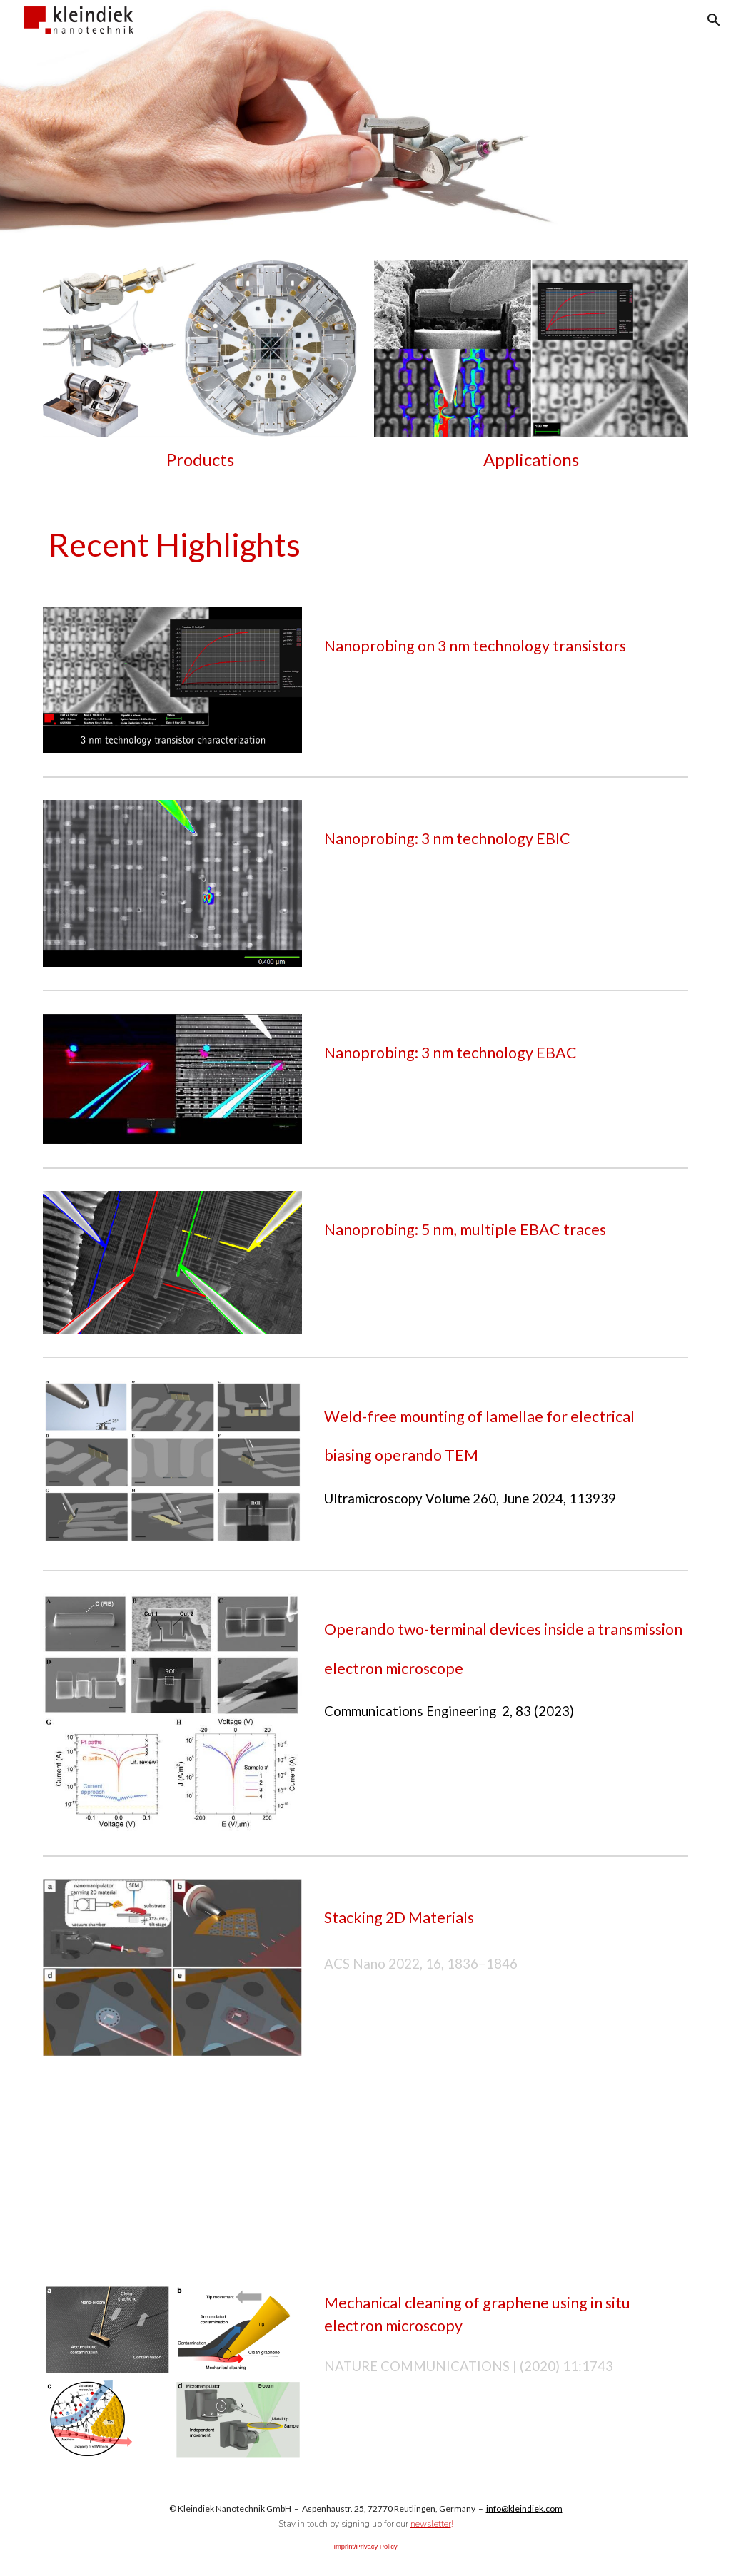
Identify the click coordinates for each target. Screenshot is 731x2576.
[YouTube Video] (172, 2160)
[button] (714, 20)
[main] (200, 459)
